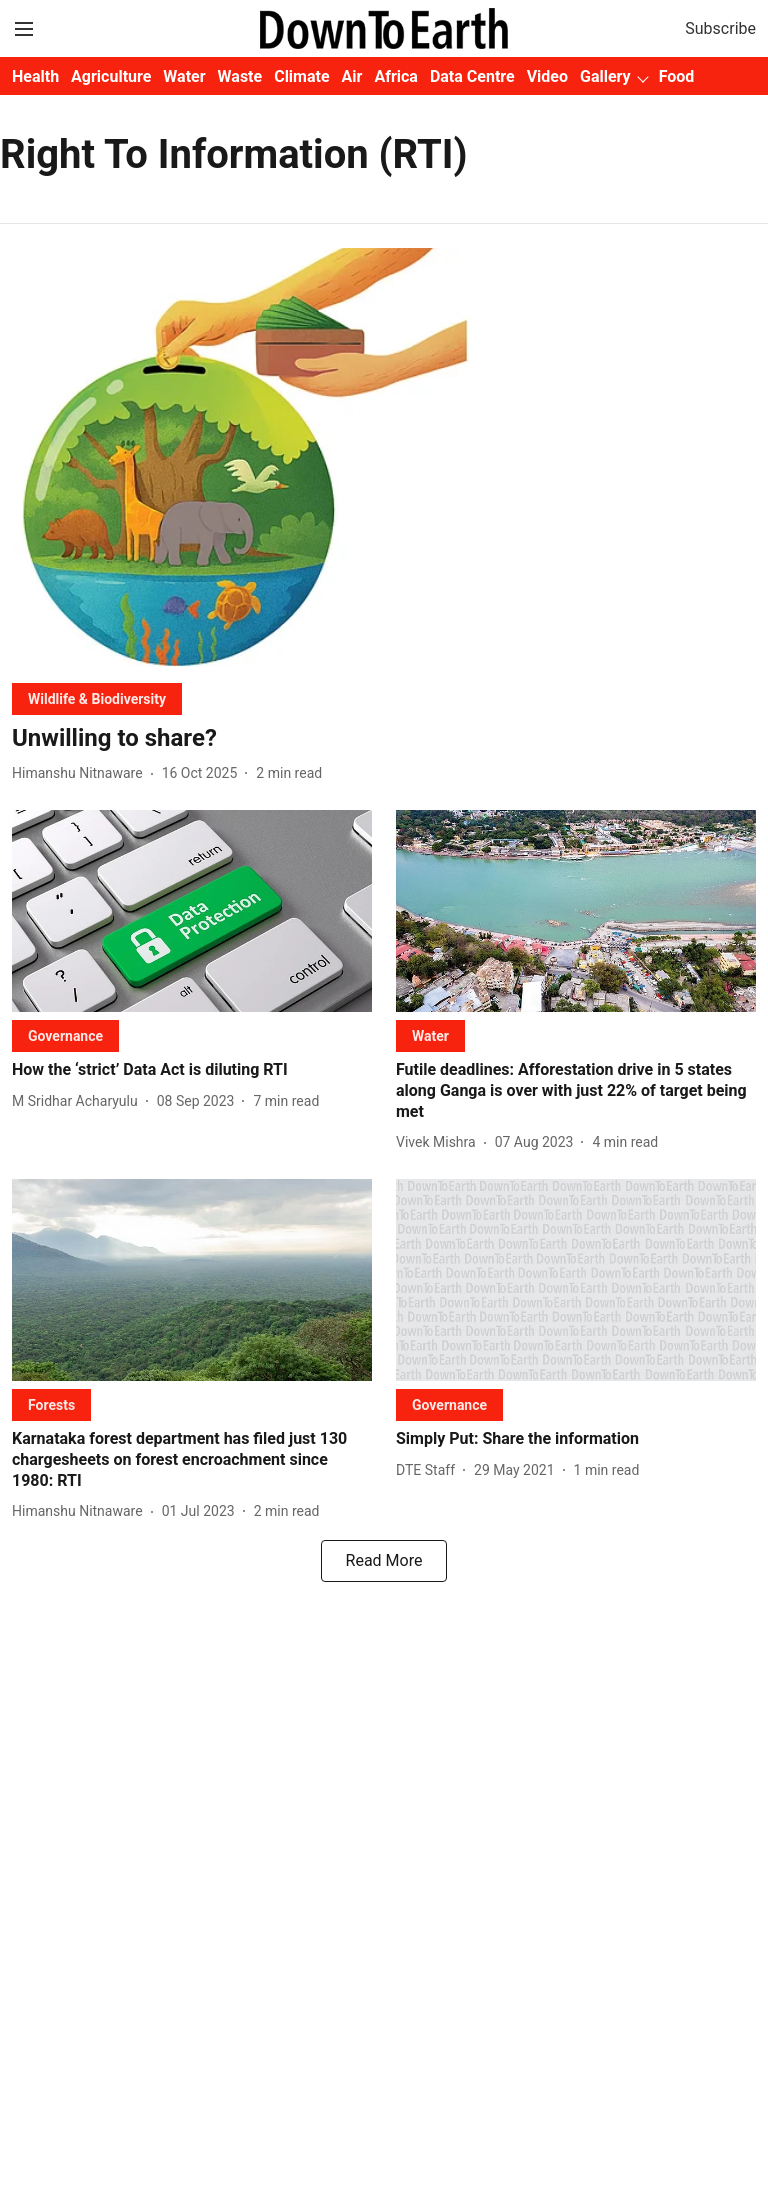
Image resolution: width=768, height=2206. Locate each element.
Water (184, 76)
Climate (301, 76)
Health (35, 76)
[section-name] (97, 698)
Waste (240, 76)
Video (547, 76)
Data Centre (472, 76)
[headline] (384, 738)
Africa (395, 76)
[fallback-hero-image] (384, 457)
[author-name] (81, 773)
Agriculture (111, 76)
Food (677, 76)
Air (352, 76)
